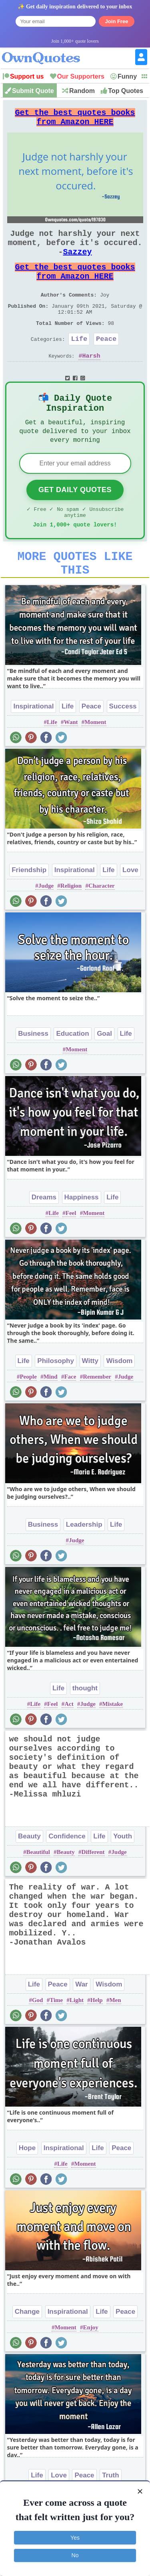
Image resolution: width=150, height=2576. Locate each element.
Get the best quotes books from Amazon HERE (75, 120)
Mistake (112, 1743)
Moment (95, 761)
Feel (71, 1252)
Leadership (84, 1564)
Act (69, 1743)
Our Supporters (80, 76)
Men (115, 2039)
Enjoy (90, 2367)
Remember (97, 1416)
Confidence (67, 1876)
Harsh (91, 380)
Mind (51, 1416)
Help (96, 2039)
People (28, 1416)
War (81, 2024)
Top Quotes (125, 90)
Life (79, 361)
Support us (27, 76)
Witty (90, 1400)
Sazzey (77, 262)
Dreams (44, 1237)
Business (33, 1073)
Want (71, 761)
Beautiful (38, 1891)
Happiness (81, 1237)
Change (27, 2351)
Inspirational (33, 746)
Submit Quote (33, 90)
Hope (27, 2187)
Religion (71, 925)
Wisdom (119, 1400)
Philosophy (55, 1400)
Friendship (29, 909)
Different (93, 1891)
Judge (46, 925)
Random (82, 90)
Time (56, 2039)
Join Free (116, 21)
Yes (75, 2537)
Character (101, 925)
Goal (104, 1073)
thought (85, 1727)
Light (77, 2039)
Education (72, 1073)
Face (70, 1416)
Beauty (29, 1876)
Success (123, 746)
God (37, 2039)
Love (130, 909)
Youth (122, 1876)
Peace (106, 361)
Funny (127, 76)
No (75, 2555)
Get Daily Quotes (75, 520)
